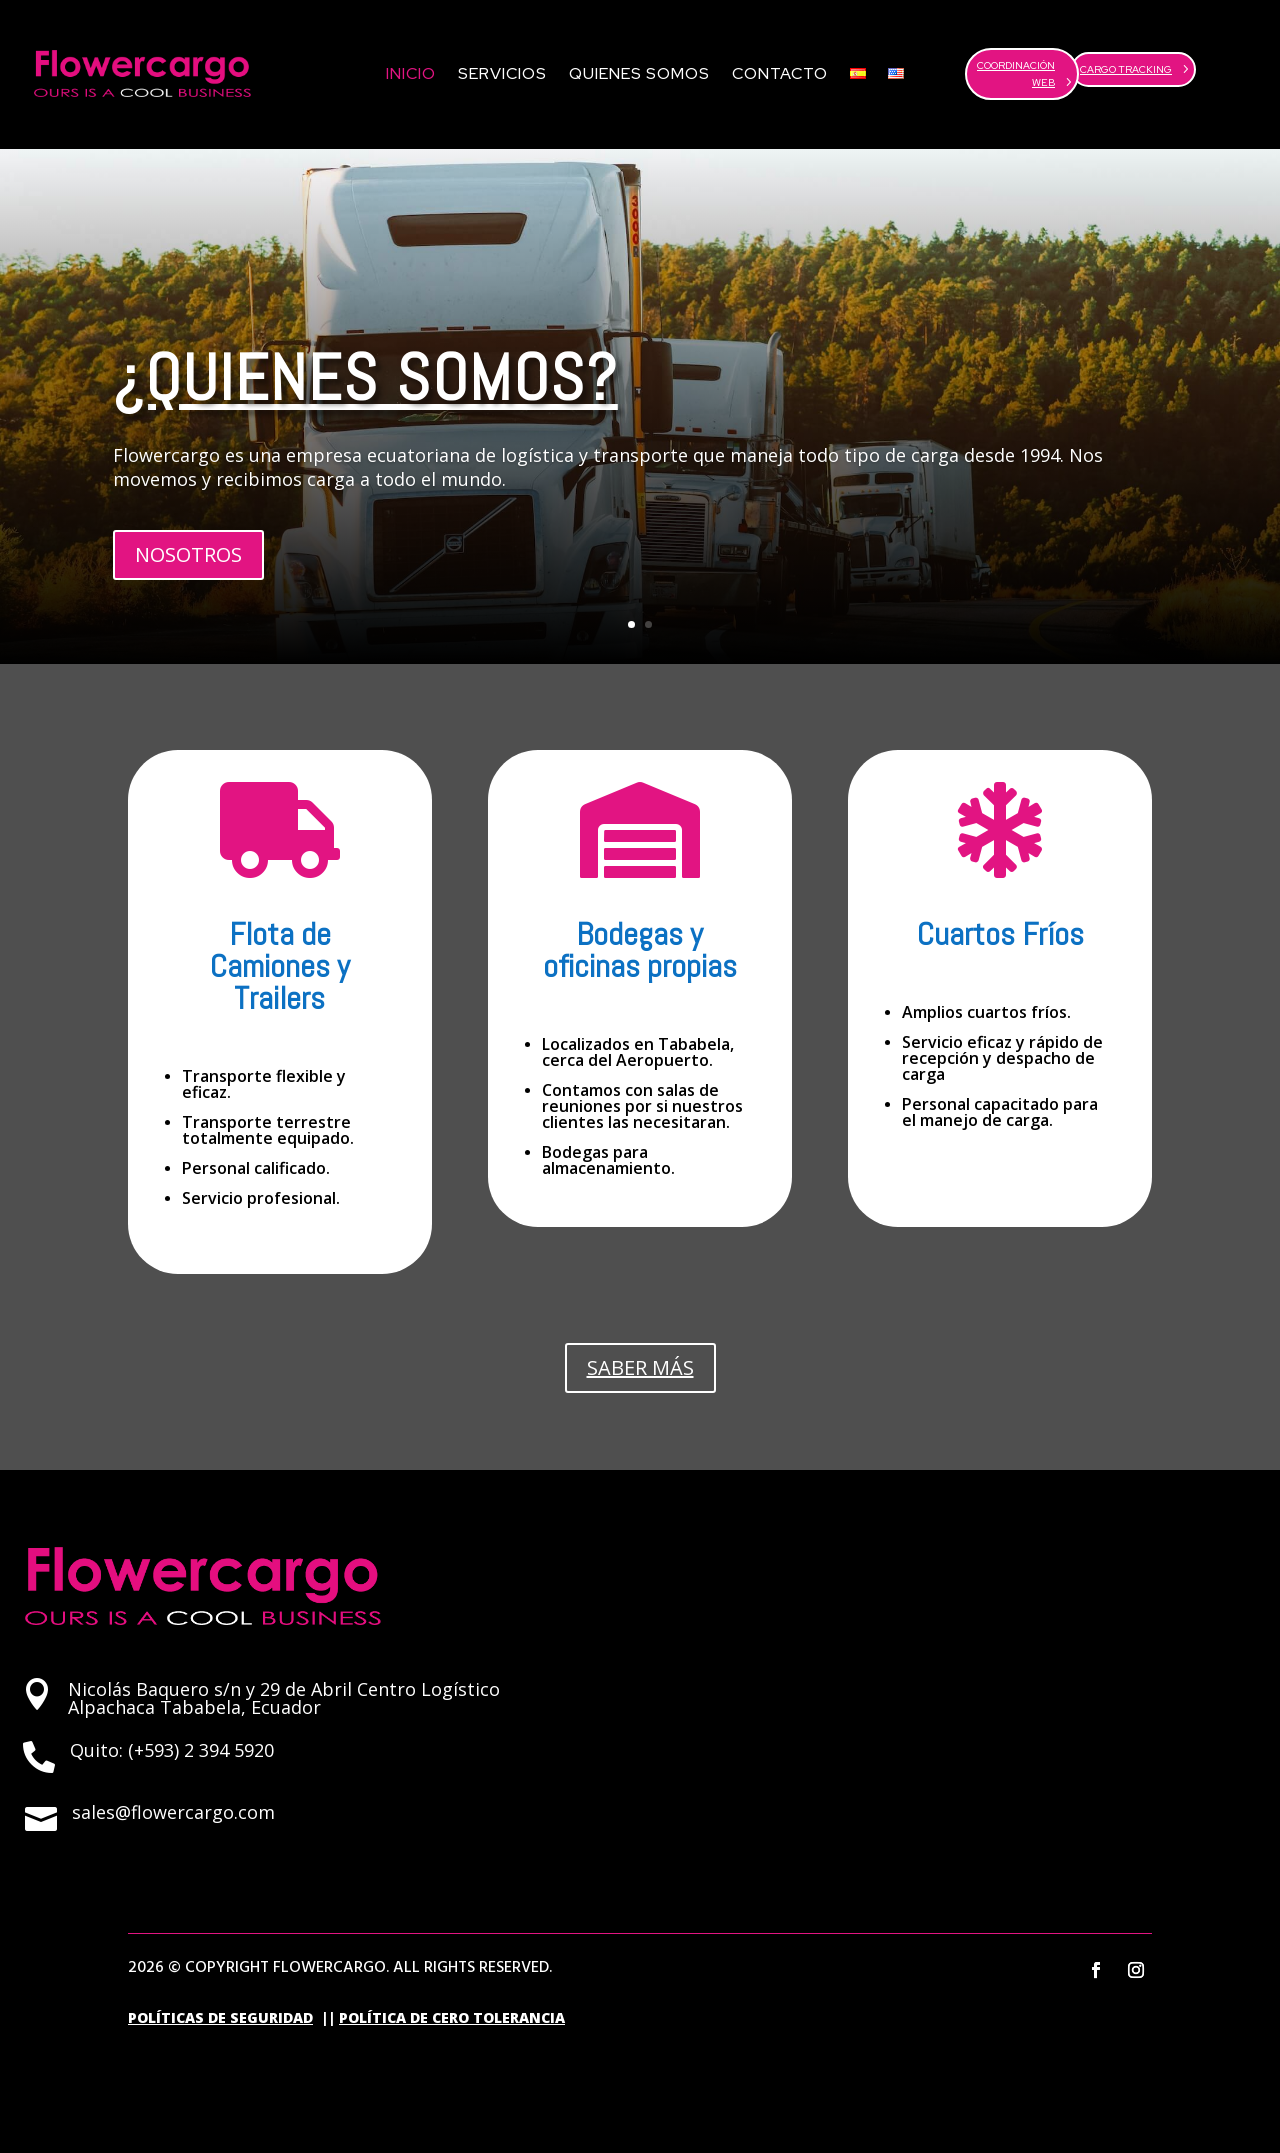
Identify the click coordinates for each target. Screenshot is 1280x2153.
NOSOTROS (188, 554)
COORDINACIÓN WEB (1016, 74)
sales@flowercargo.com (173, 1812)
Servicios (502, 73)
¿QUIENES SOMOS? (365, 377)
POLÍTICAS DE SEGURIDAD (220, 2017)
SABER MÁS (640, 1367)
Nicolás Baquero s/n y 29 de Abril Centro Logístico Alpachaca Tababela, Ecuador (284, 1698)
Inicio (411, 73)
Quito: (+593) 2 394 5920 (172, 1750)
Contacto (780, 73)
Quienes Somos (639, 73)
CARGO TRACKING (1126, 69)
